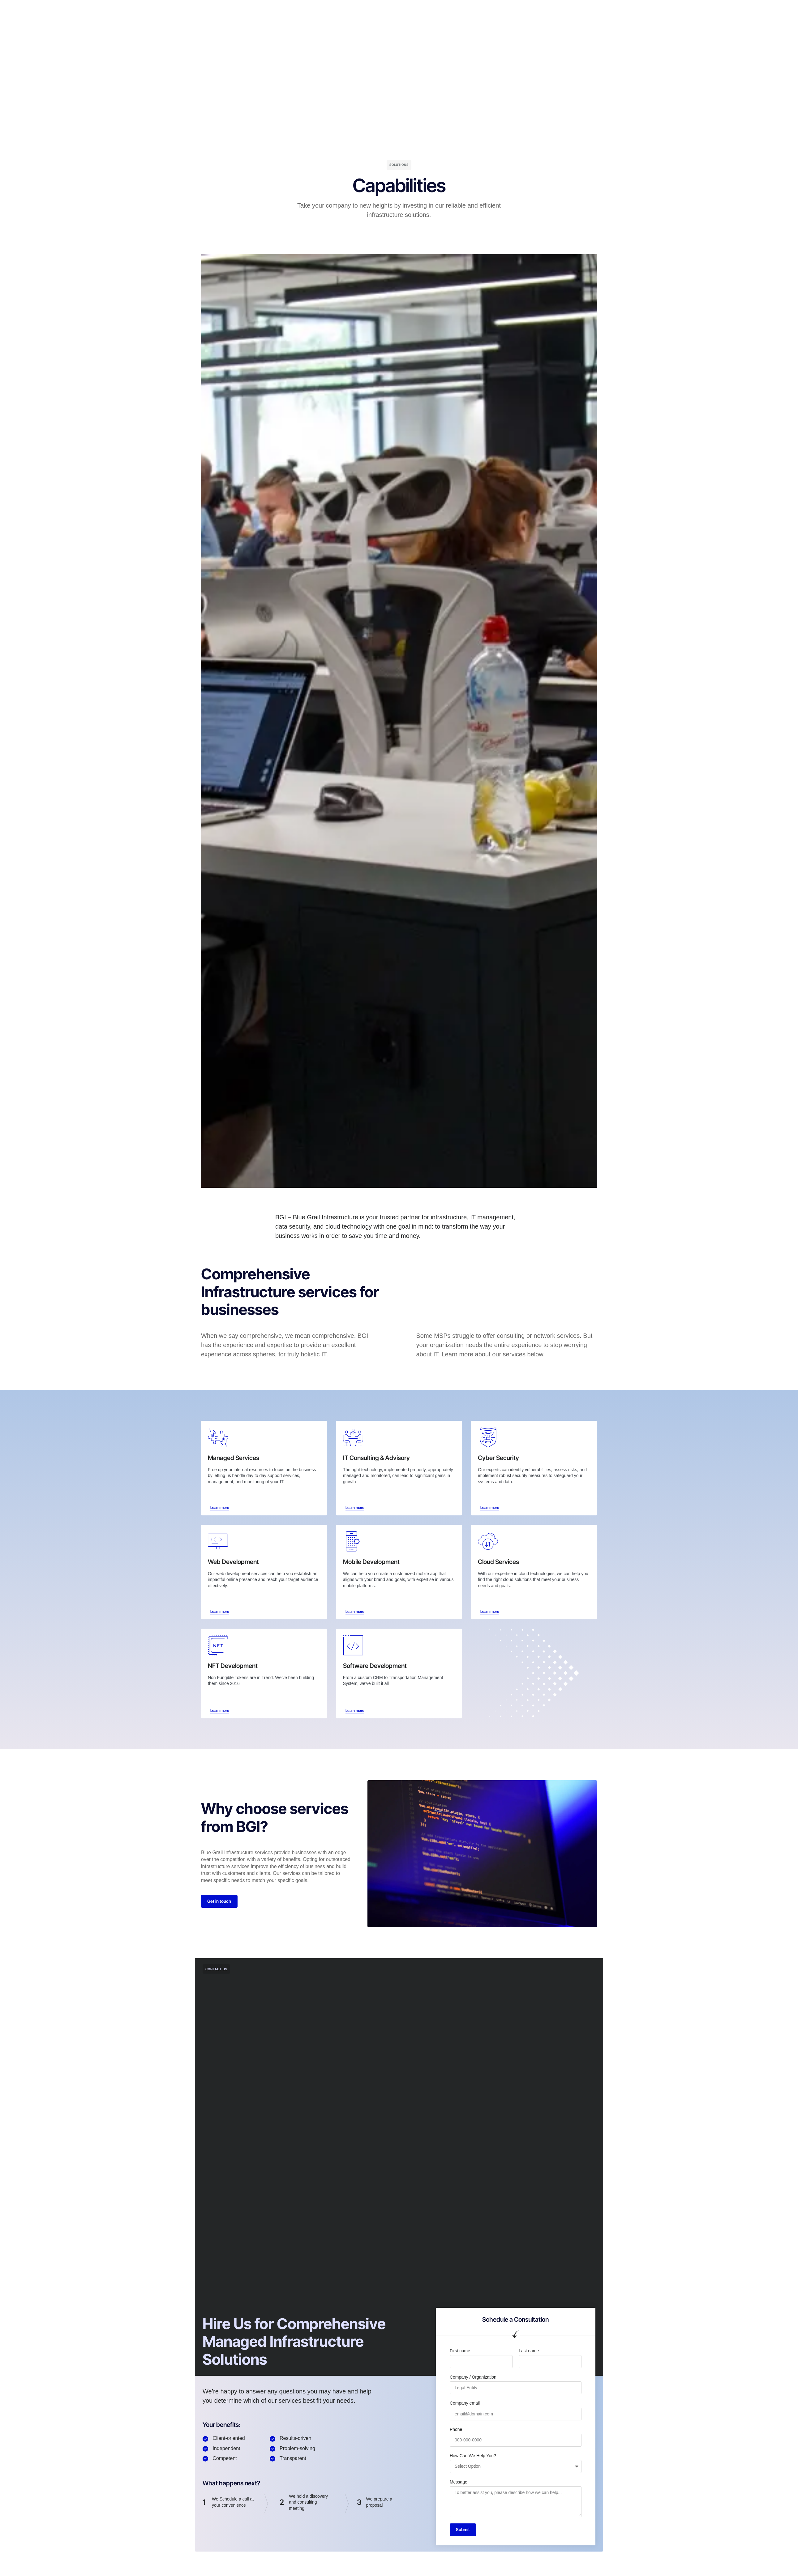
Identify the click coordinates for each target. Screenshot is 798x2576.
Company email (465, 2404)
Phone (456, 2431)
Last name (529, 2352)
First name (460, 2352)
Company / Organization (473, 2378)
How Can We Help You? (473, 2457)
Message (458, 2483)
